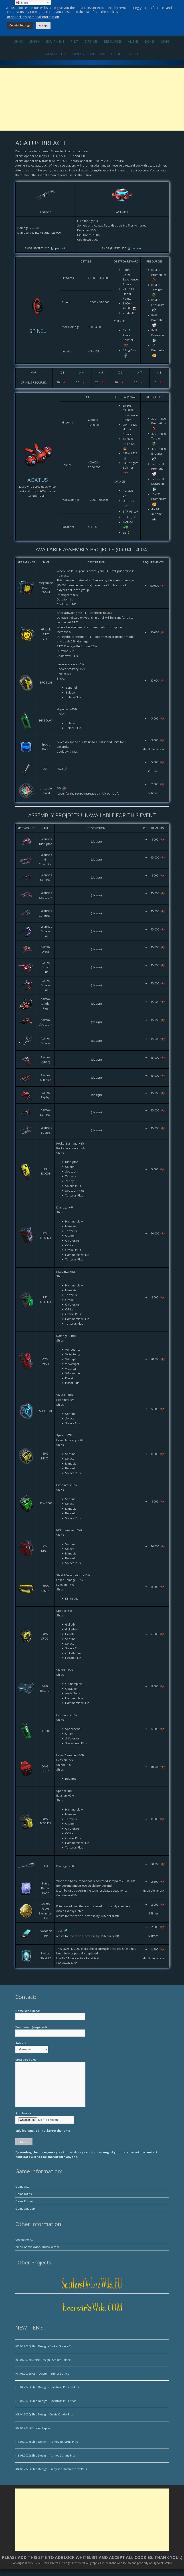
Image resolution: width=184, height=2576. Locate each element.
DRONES (91, 41)
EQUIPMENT (55, 41)
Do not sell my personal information (32, 16)
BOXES (150, 41)
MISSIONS (97, 54)
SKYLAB (78, 54)
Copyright (17, 2563)
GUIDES (117, 54)
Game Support (25, 2208)
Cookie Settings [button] (19, 25)
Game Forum (24, 2201)
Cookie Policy (24, 2240)
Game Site (22, 2186)
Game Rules (23, 2194)
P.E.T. (75, 41)
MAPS (165, 41)
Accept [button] (43, 25)
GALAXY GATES (55, 54)
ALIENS (133, 41)
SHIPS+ (34, 41)
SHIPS (18, 41)
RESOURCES (113, 41)
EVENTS (134, 54)
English (23, 2)
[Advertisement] (92, 99)
